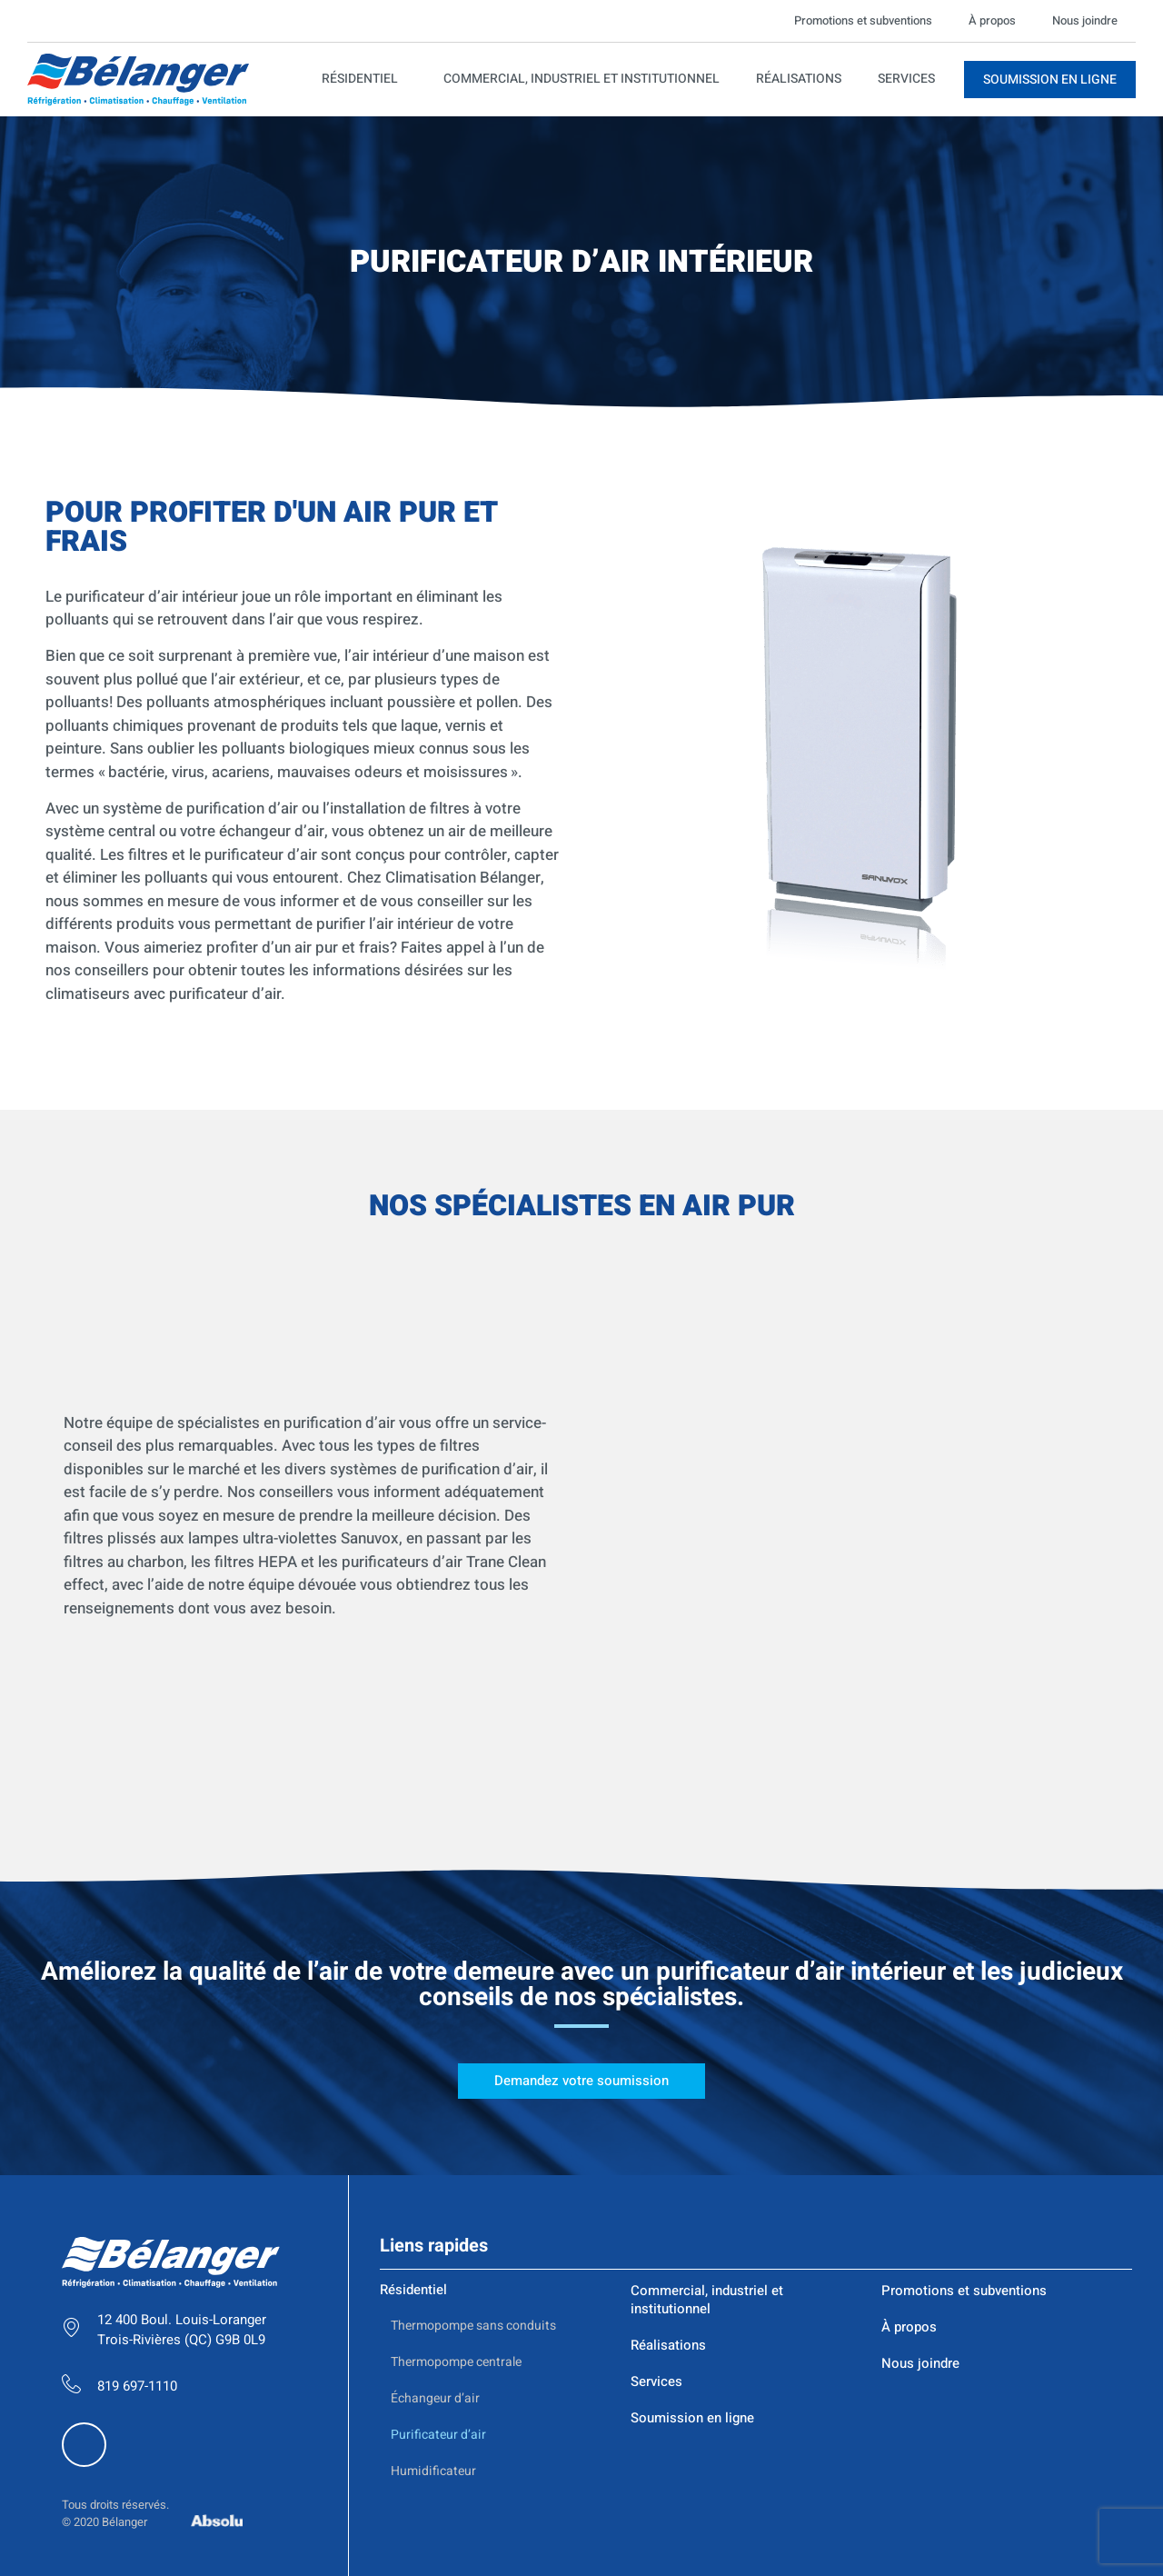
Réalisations (798, 78)
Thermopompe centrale (456, 2198)
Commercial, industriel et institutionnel (581, 78)
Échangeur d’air (435, 2234)
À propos (992, 20)
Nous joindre (1085, 20)
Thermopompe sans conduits (473, 2162)
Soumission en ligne (692, 2254)
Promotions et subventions (863, 20)
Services (906, 78)
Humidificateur (433, 2307)
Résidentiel (364, 78)
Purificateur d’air (438, 2271)
